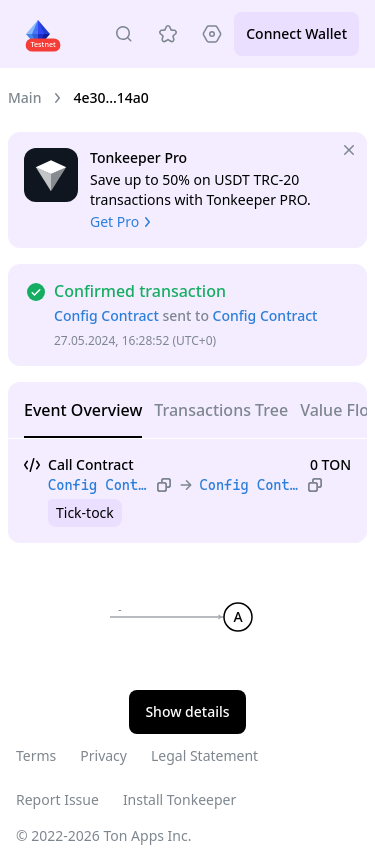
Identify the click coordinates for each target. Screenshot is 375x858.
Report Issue (57, 799)
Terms (36, 755)
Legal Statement (204, 755)
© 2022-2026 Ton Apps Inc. (103, 835)
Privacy (103, 755)
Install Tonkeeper (179, 799)
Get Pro (122, 221)
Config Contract (106, 315)
